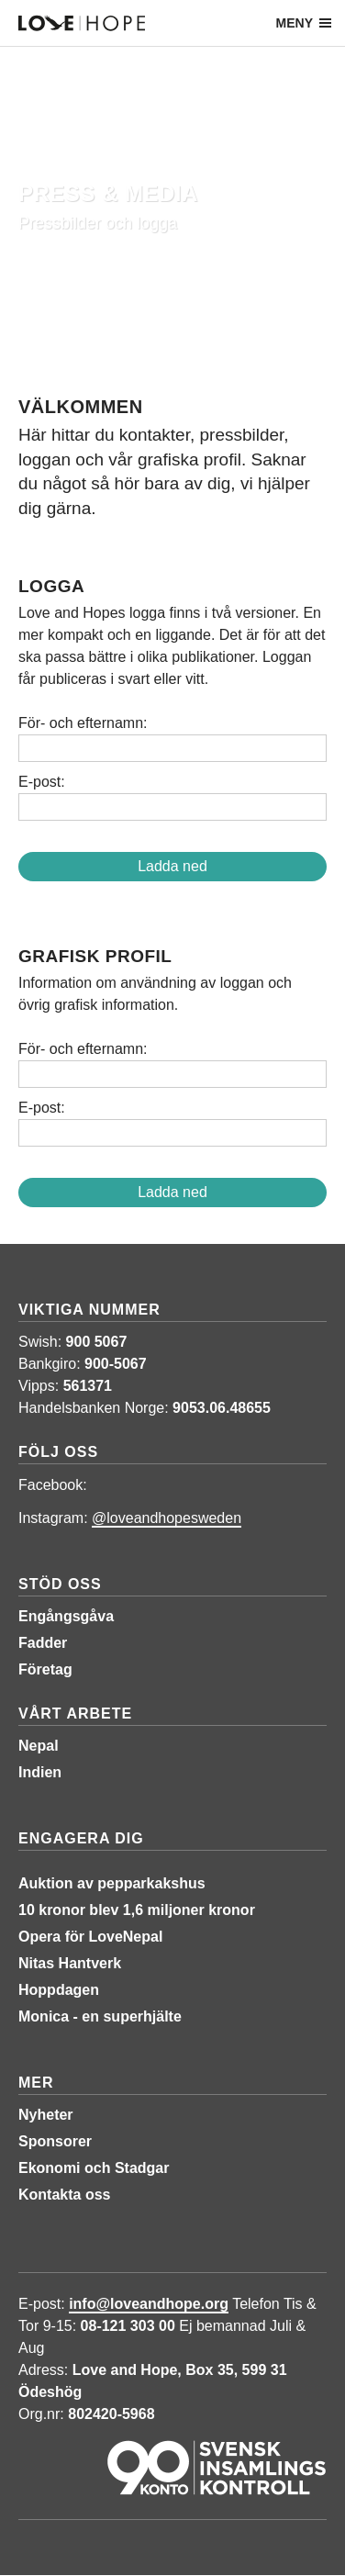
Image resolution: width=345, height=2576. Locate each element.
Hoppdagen (58, 1990)
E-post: (41, 782)
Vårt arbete (75, 1713)
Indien (39, 1772)
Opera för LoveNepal (90, 1936)
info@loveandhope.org (148, 2304)
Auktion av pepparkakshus (112, 1883)
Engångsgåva (66, 1616)
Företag (45, 1669)
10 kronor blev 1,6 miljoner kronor (136, 1910)
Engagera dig (81, 1838)
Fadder (42, 1643)
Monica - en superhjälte (100, 2016)
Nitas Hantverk (69, 1963)
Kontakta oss (64, 2194)
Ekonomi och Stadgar (93, 2168)
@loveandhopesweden (166, 1518)
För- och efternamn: (83, 723)
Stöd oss (60, 1584)
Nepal (38, 1745)
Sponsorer (55, 2141)
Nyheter (45, 2114)
